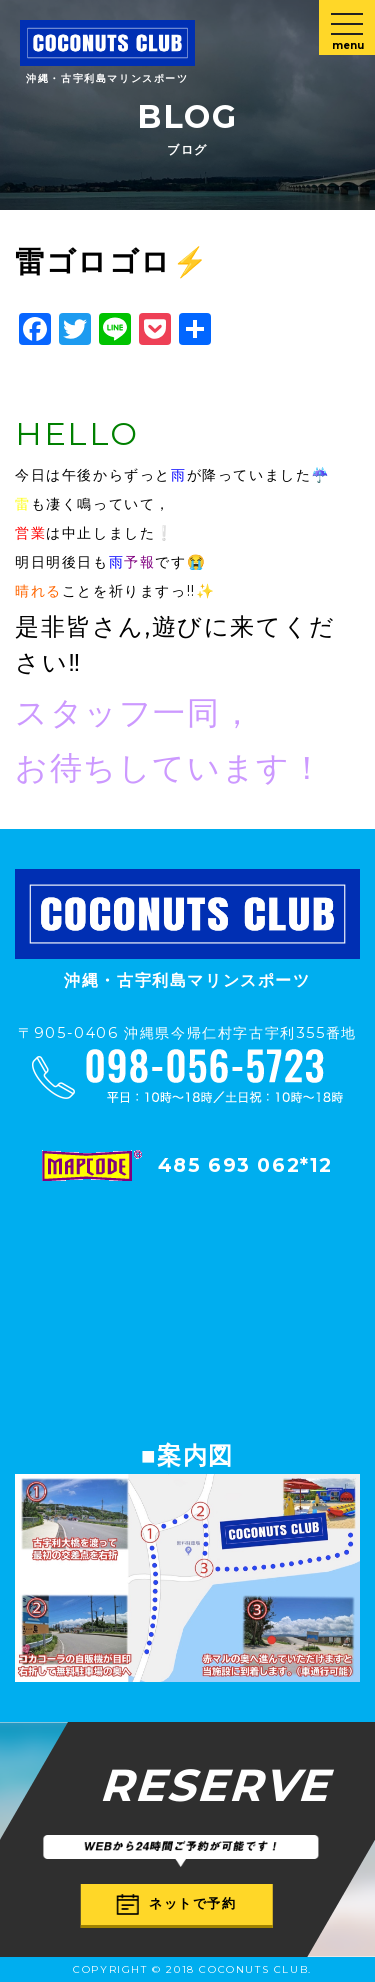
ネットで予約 (177, 1903)
